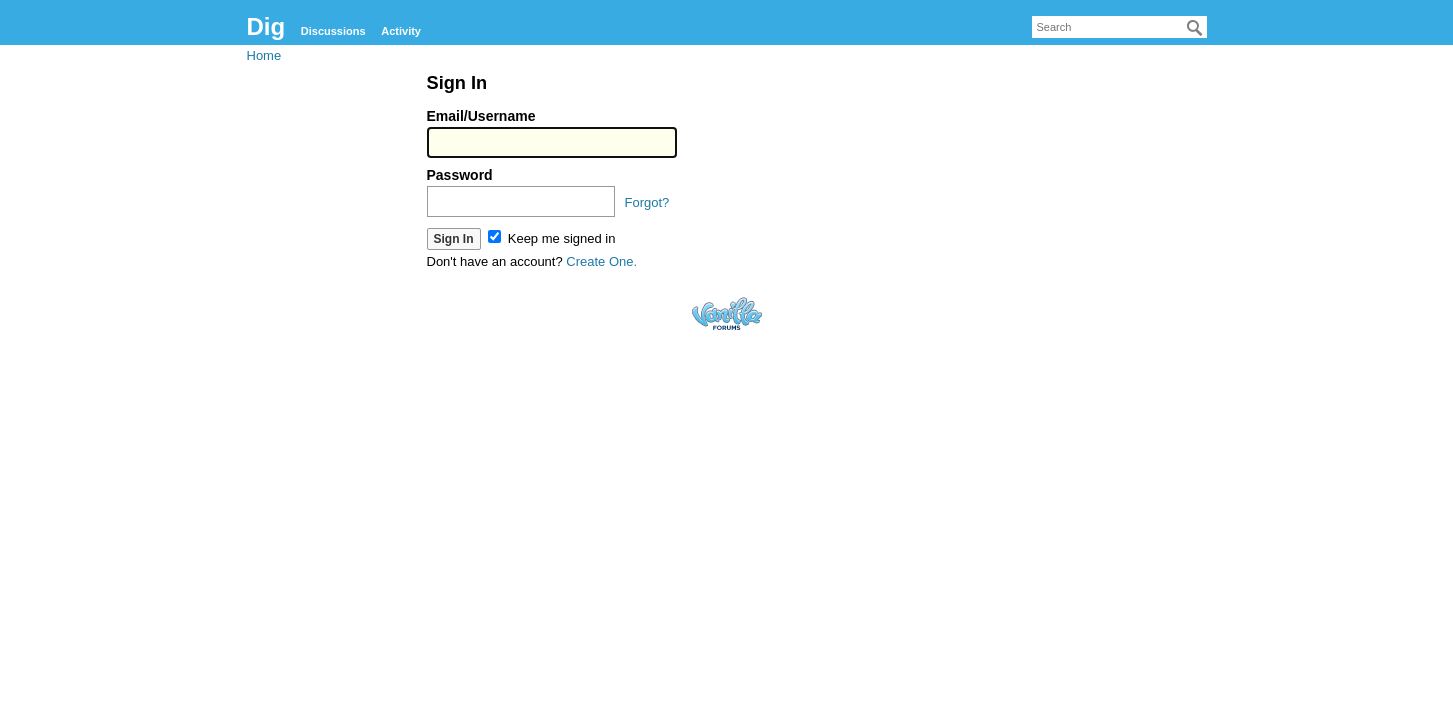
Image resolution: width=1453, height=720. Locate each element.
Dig (266, 26)
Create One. (601, 261)
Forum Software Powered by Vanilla (727, 313)
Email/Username (481, 116)
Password (460, 175)
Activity (401, 31)
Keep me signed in (551, 238)
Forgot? (647, 202)
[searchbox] (1119, 27)
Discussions (333, 31)
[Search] (1195, 28)
